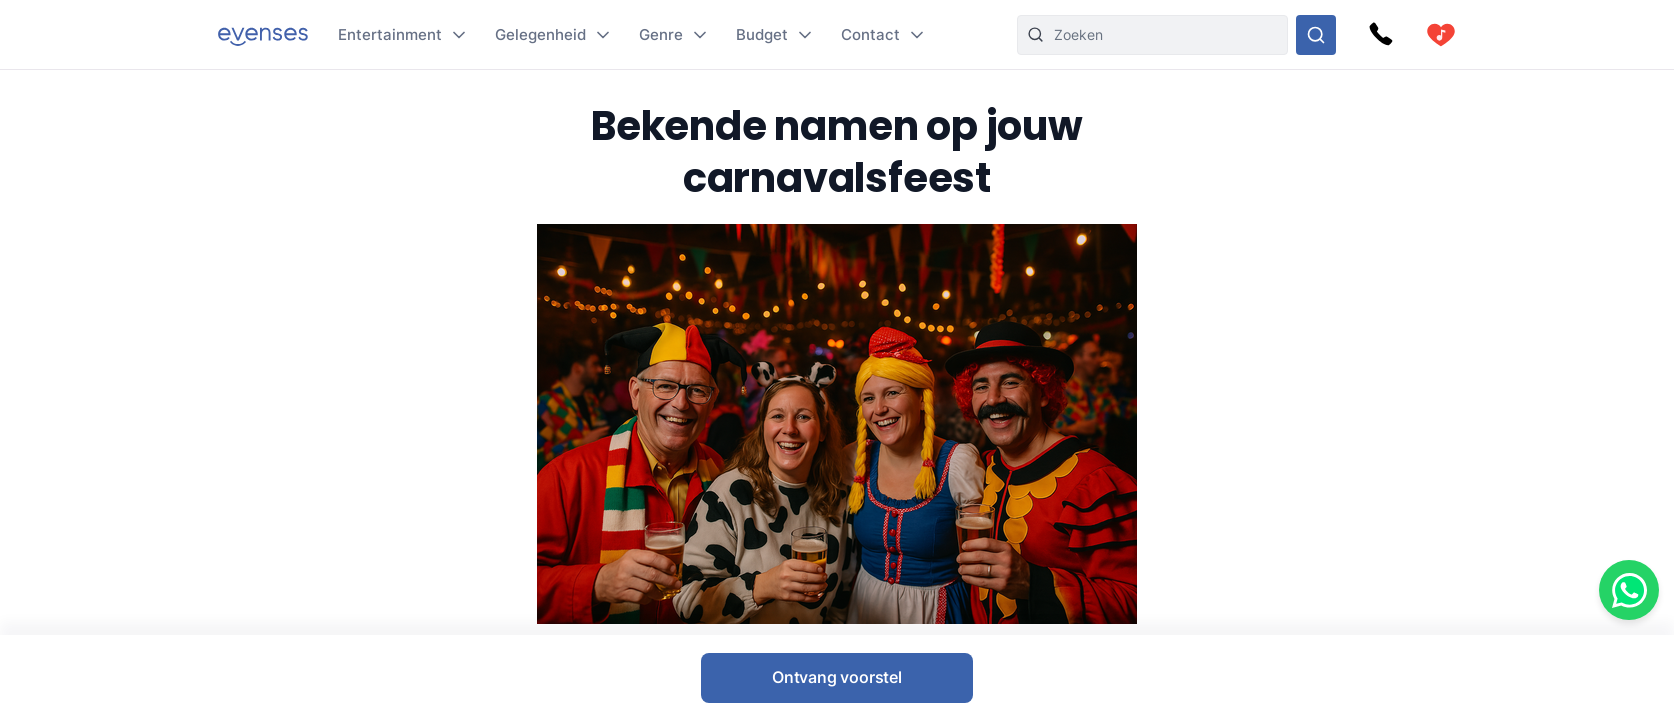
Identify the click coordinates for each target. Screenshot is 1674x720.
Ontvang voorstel (837, 677)
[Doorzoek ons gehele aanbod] (1316, 35)
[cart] (1441, 35)
